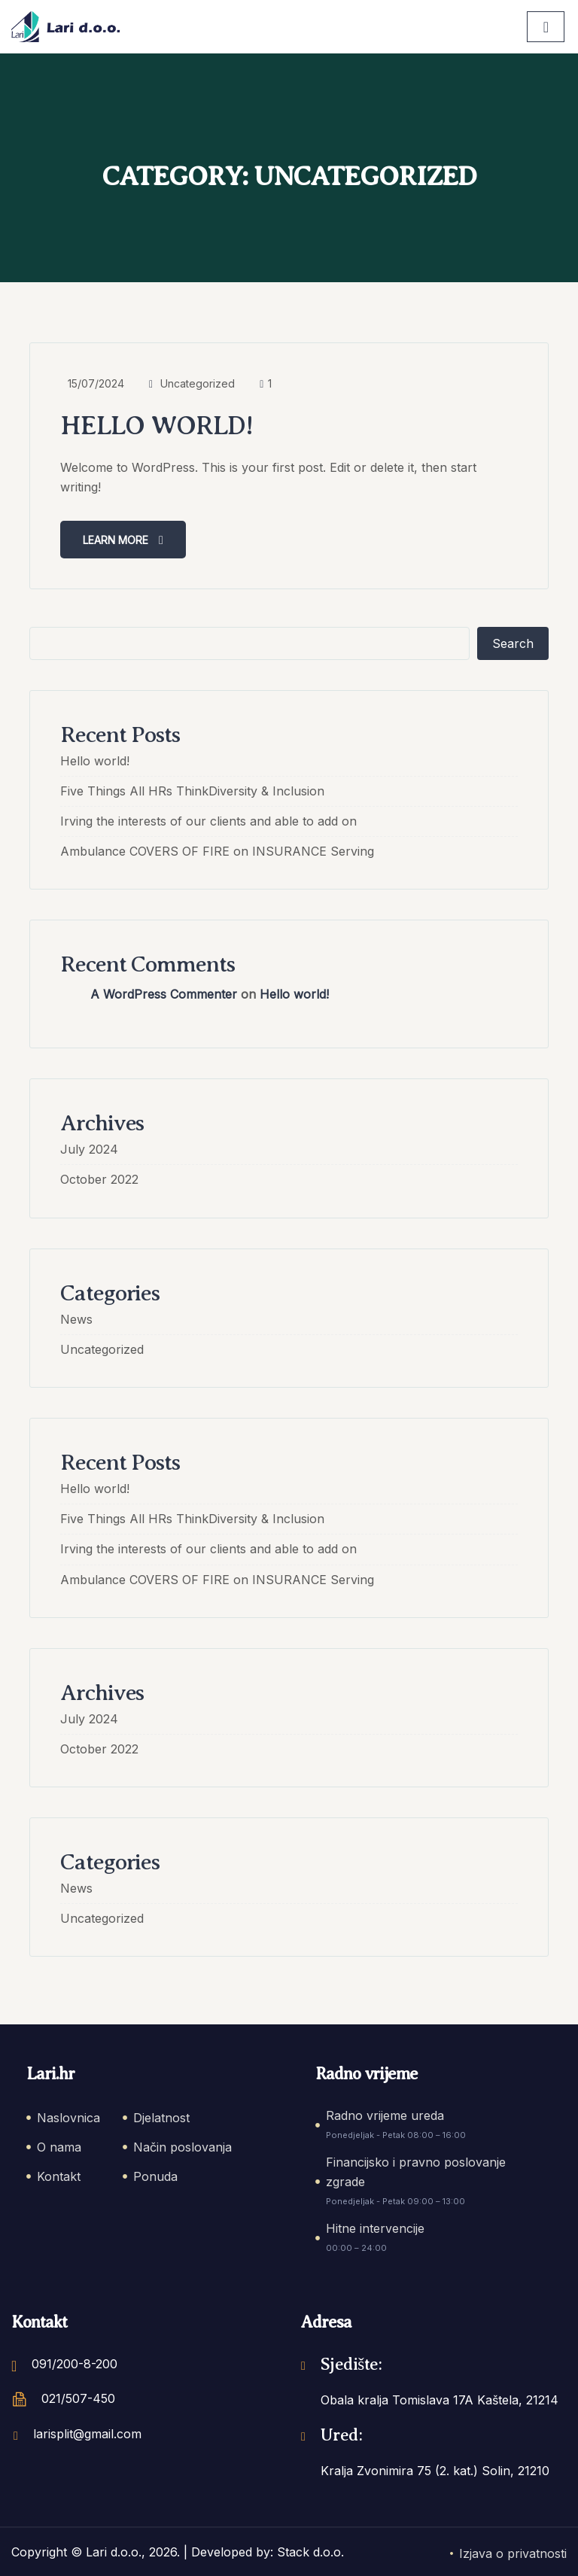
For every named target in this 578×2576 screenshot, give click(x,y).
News (76, 1318)
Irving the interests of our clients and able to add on (208, 820)
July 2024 (89, 1149)
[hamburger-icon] (545, 26)
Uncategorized (197, 383)
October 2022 (99, 1179)
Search (513, 642)
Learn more (123, 539)
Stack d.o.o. (310, 2551)
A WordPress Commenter (163, 994)
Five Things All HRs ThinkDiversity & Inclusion (192, 790)
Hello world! (158, 425)
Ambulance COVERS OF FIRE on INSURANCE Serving (217, 851)
